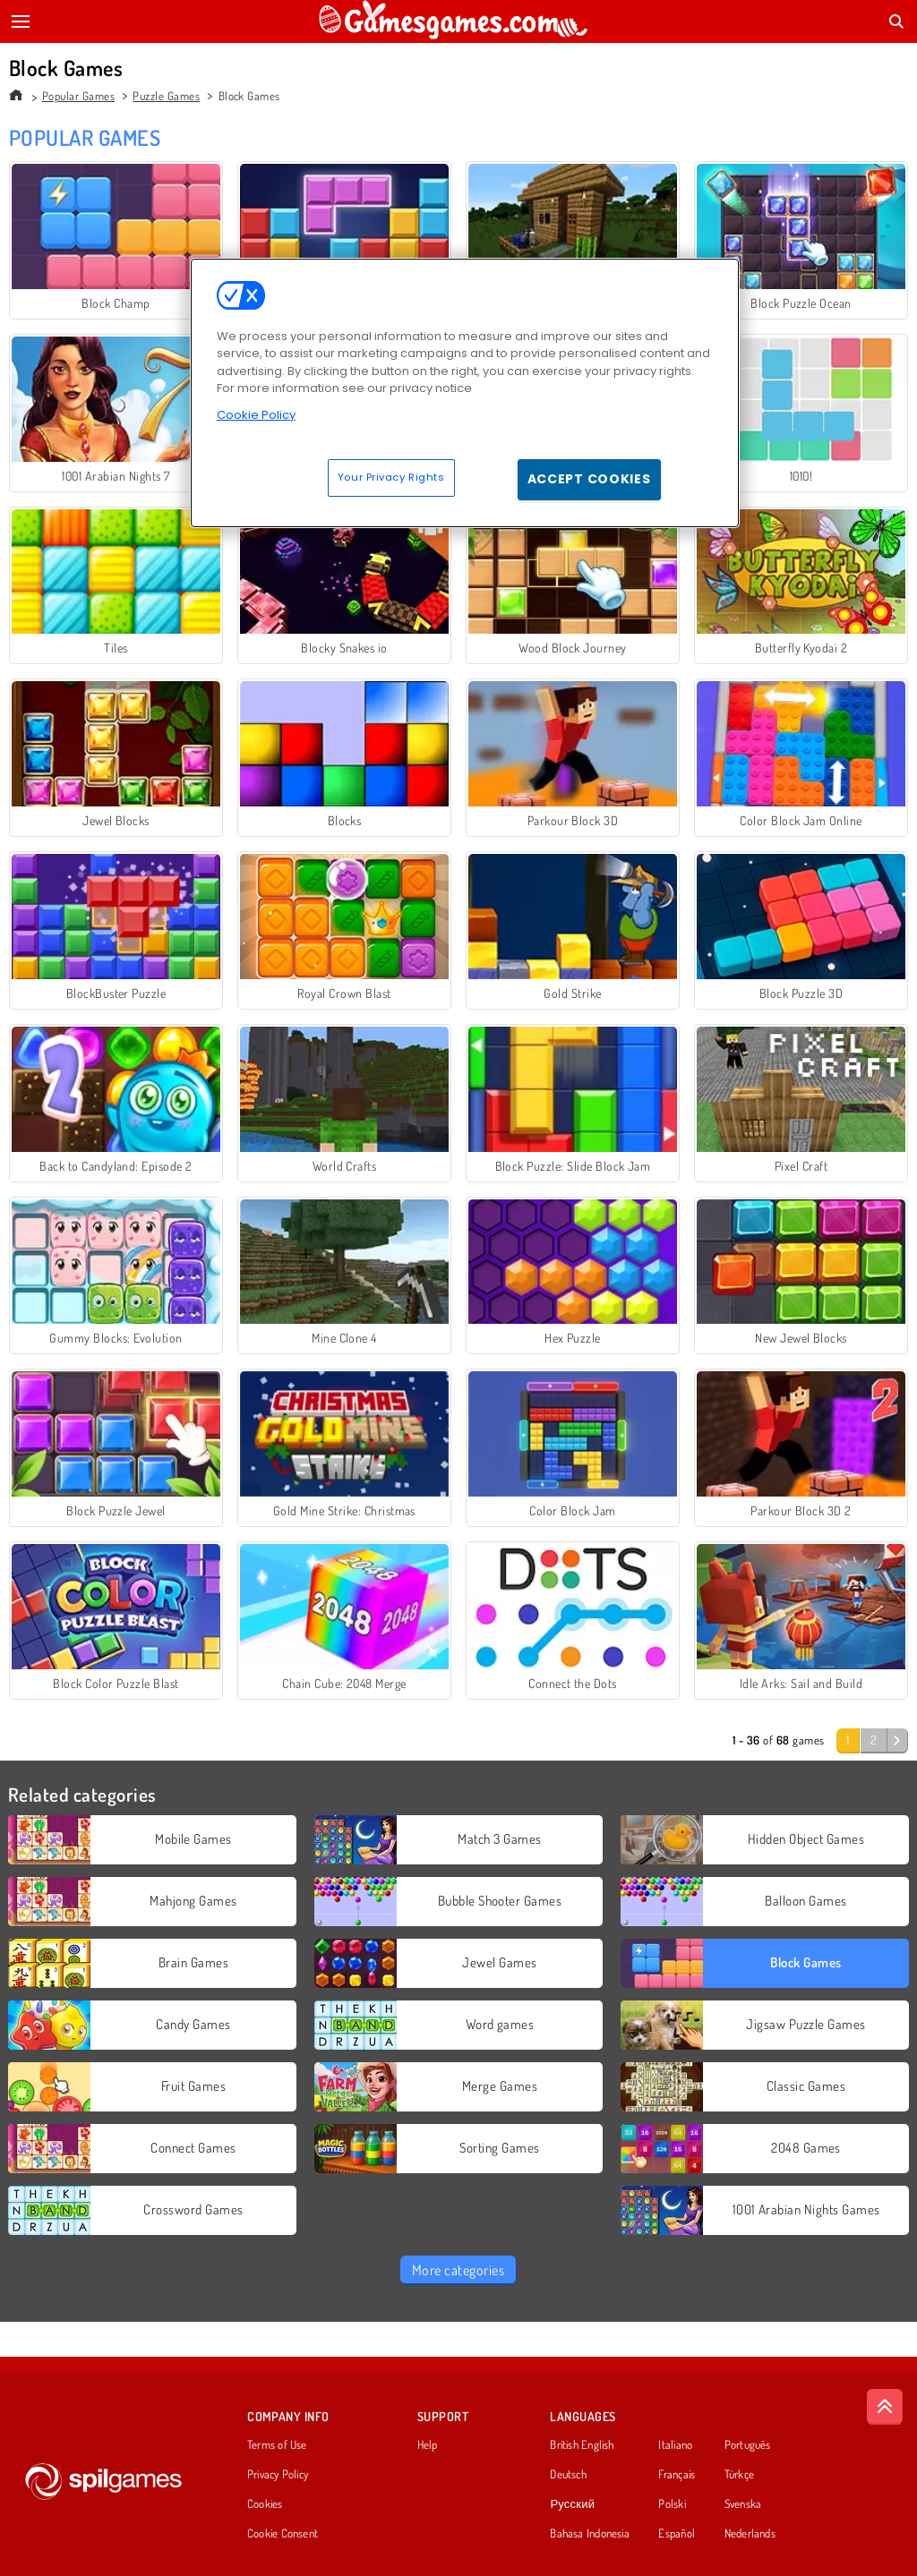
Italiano (675, 2445)
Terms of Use (277, 2445)
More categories (458, 2270)
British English (581, 2445)
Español (676, 2534)
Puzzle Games (166, 96)
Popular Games (78, 96)
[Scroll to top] (885, 2407)
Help (427, 2445)
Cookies (265, 2504)
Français (676, 2475)
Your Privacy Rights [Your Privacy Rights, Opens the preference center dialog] (391, 477)
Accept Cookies (589, 479)
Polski (671, 2504)
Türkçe (739, 2475)
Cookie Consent (282, 2534)
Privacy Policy (277, 2475)
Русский (572, 2504)
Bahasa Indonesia (590, 2534)
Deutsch (568, 2475)
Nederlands (750, 2534)
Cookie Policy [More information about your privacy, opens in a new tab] (256, 414)
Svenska (743, 2504)
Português (747, 2445)
